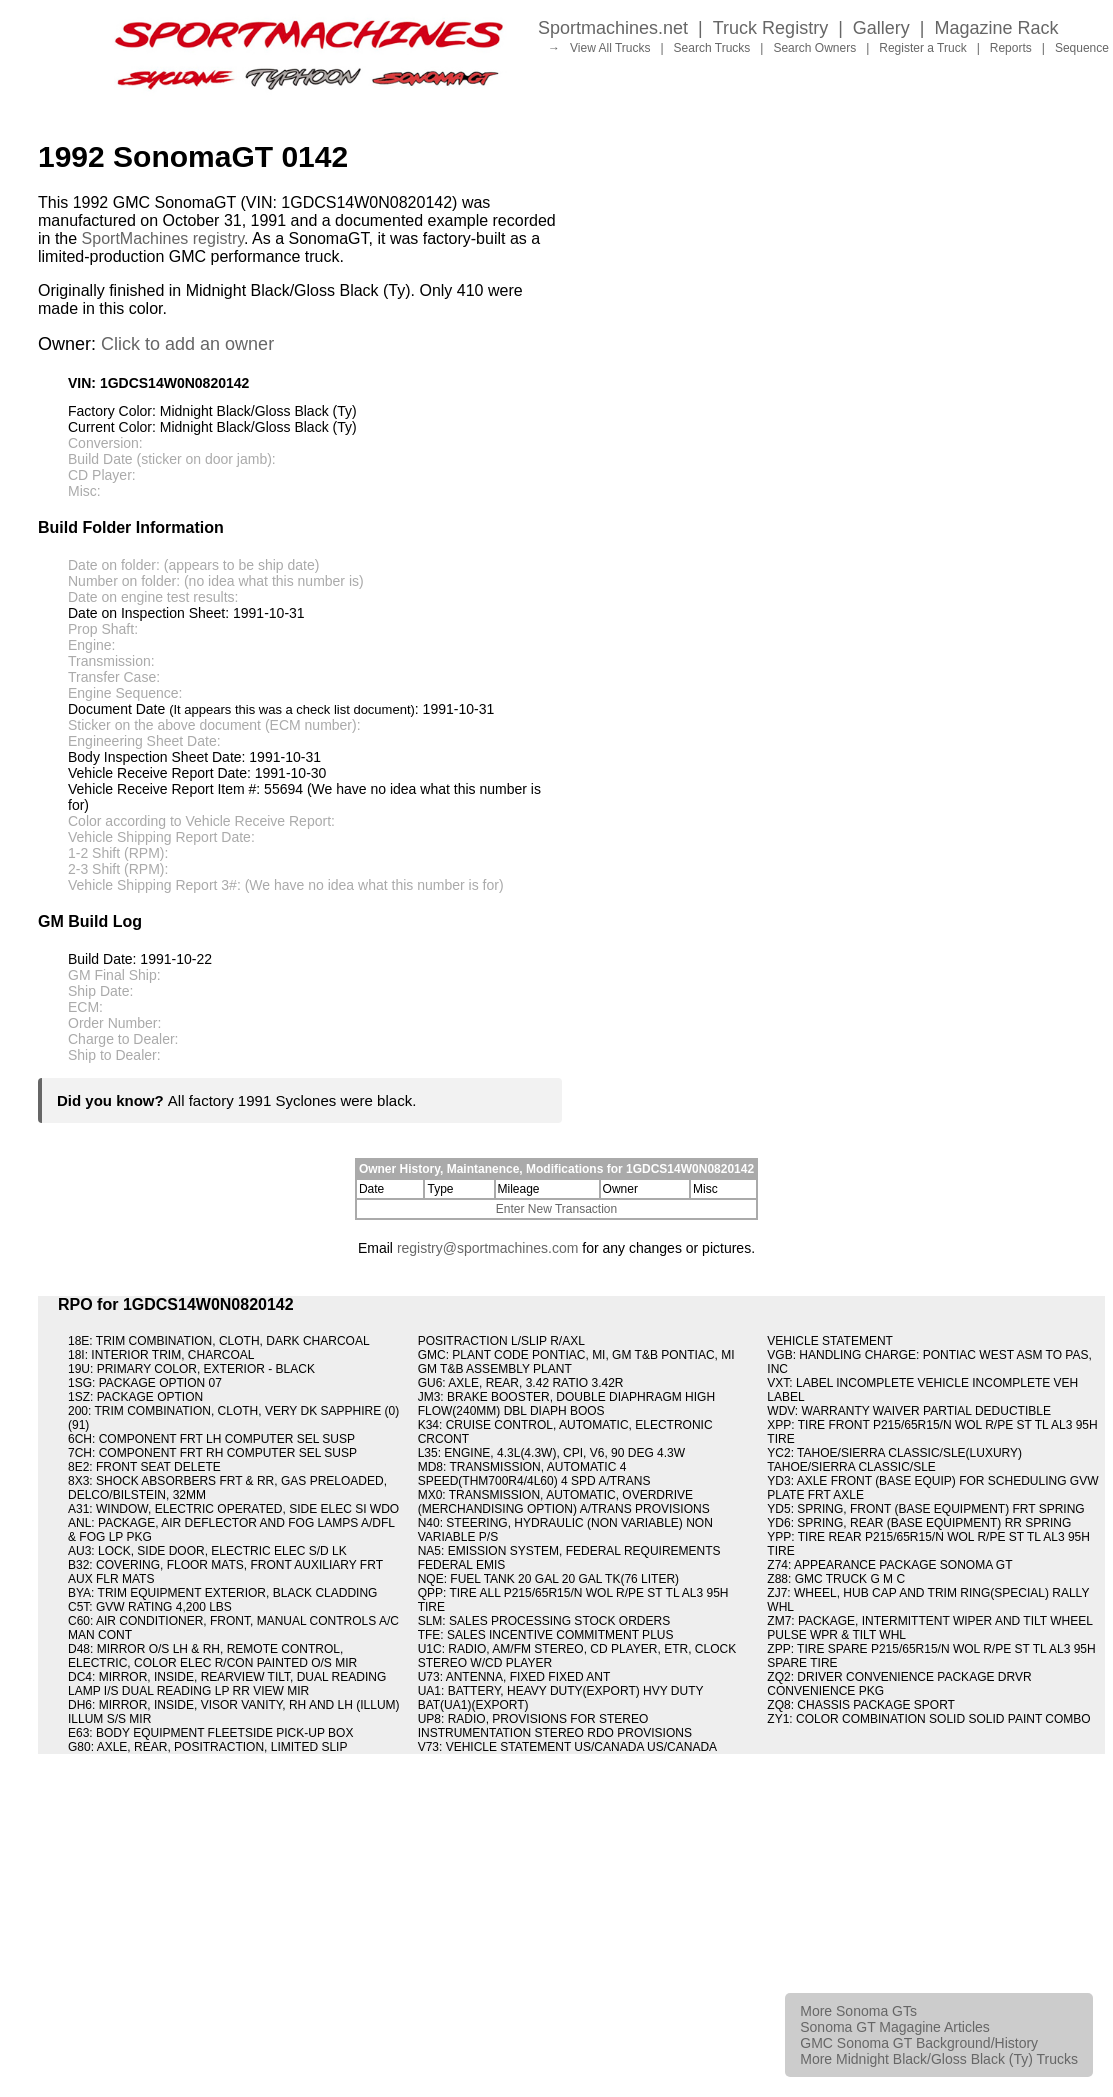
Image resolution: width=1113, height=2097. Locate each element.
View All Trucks (610, 48)
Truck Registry (770, 28)
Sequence (1082, 48)
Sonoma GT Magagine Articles (895, 2027)
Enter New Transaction (556, 1209)
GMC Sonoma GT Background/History (919, 2043)
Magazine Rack (997, 28)
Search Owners (814, 48)
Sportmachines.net (613, 28)
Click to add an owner (187, 344)
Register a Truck (922, 48)
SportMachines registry (163, 238)
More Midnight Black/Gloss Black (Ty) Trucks (939, 2059)
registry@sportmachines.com (488, 1248)
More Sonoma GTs (858, 2011)
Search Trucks (712, 48)
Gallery (881, 28)
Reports (1011, 48)
